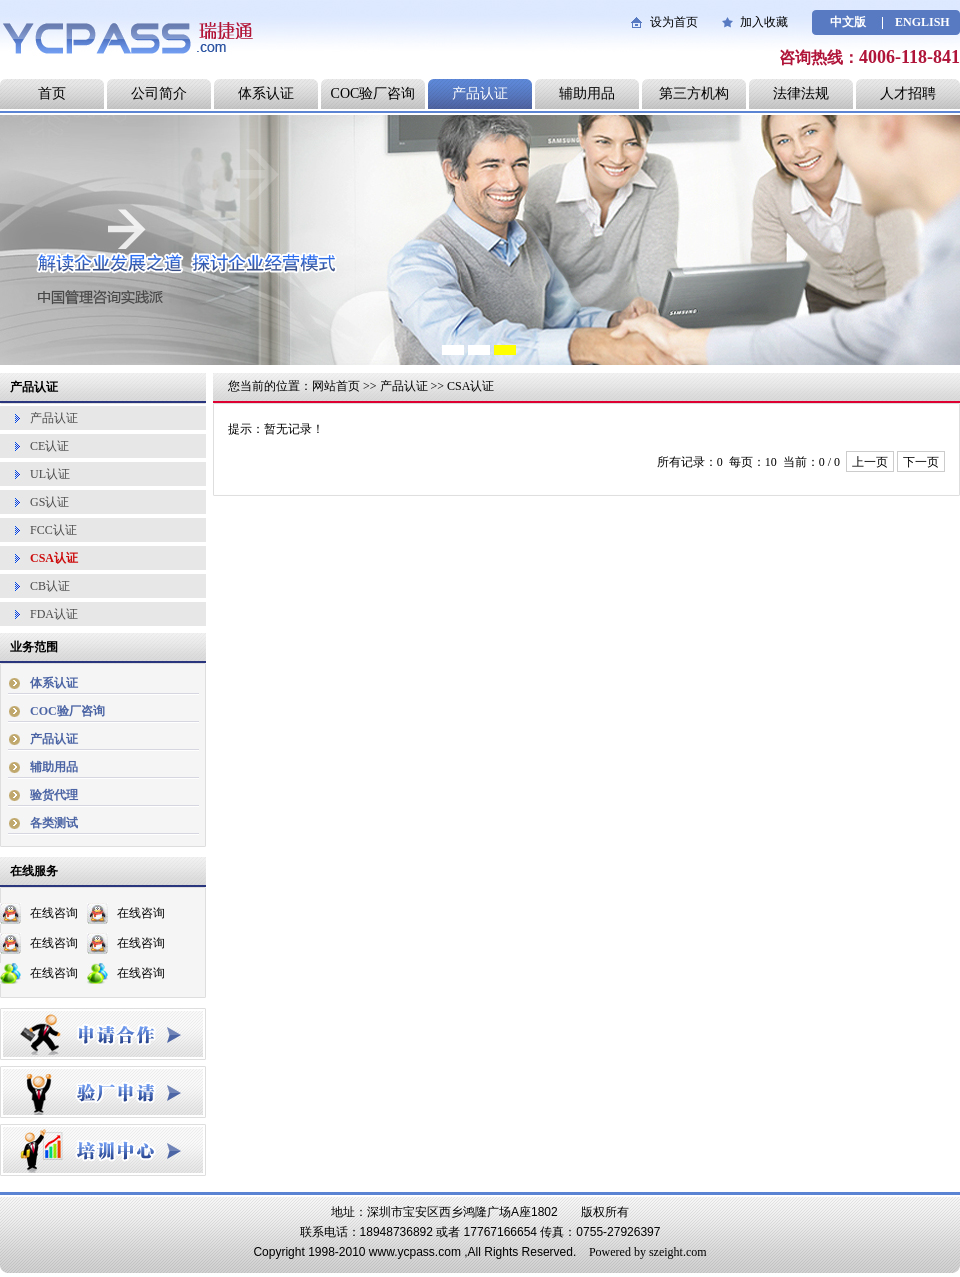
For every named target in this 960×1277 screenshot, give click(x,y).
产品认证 (480, 93)
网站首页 (336, 386)
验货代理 (54, 795)
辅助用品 (587, 93)
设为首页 (674, 22)
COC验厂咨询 (373, 93)
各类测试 (54, 823)
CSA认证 (54, 558)
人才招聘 (908, 93)
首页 (52, 93)
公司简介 (159, 93)
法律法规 (801, 93)
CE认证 (49, 446)
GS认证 (49, 502)
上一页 (870, 462)
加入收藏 (764, 22)
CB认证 (50, 586)
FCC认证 (53, 530)
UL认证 (50, 474)
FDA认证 (54, 614)
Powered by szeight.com (648, 1252)
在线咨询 (54, 913)
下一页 (921, 462)
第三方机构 (694, 93)
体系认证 (266, 93)
